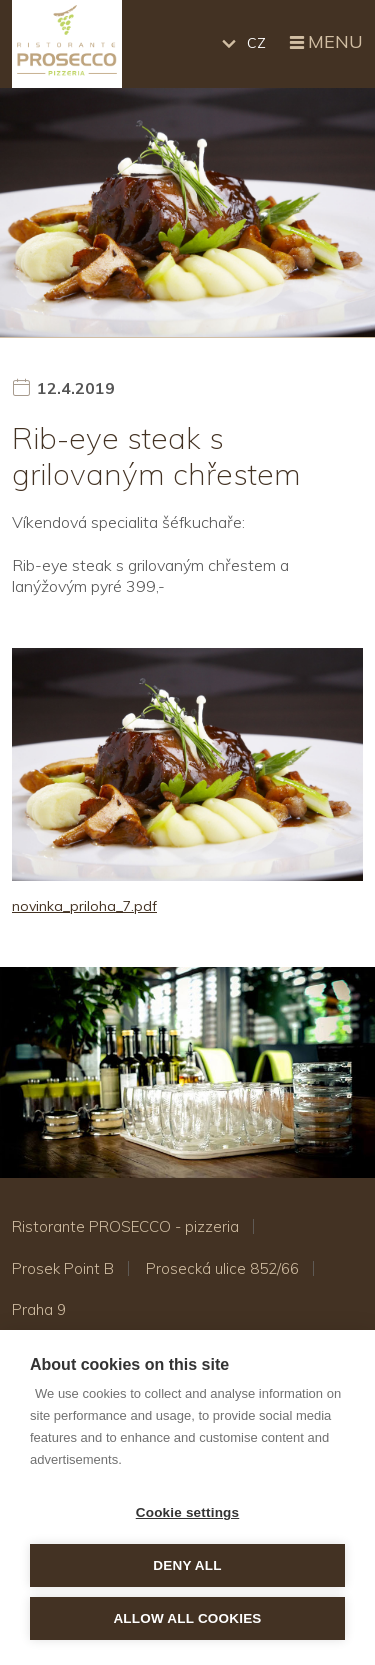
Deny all (187, 1565)
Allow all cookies (187, 1618)
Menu (324, 43)
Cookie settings (188, 1512)
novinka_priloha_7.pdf (84, 906)
